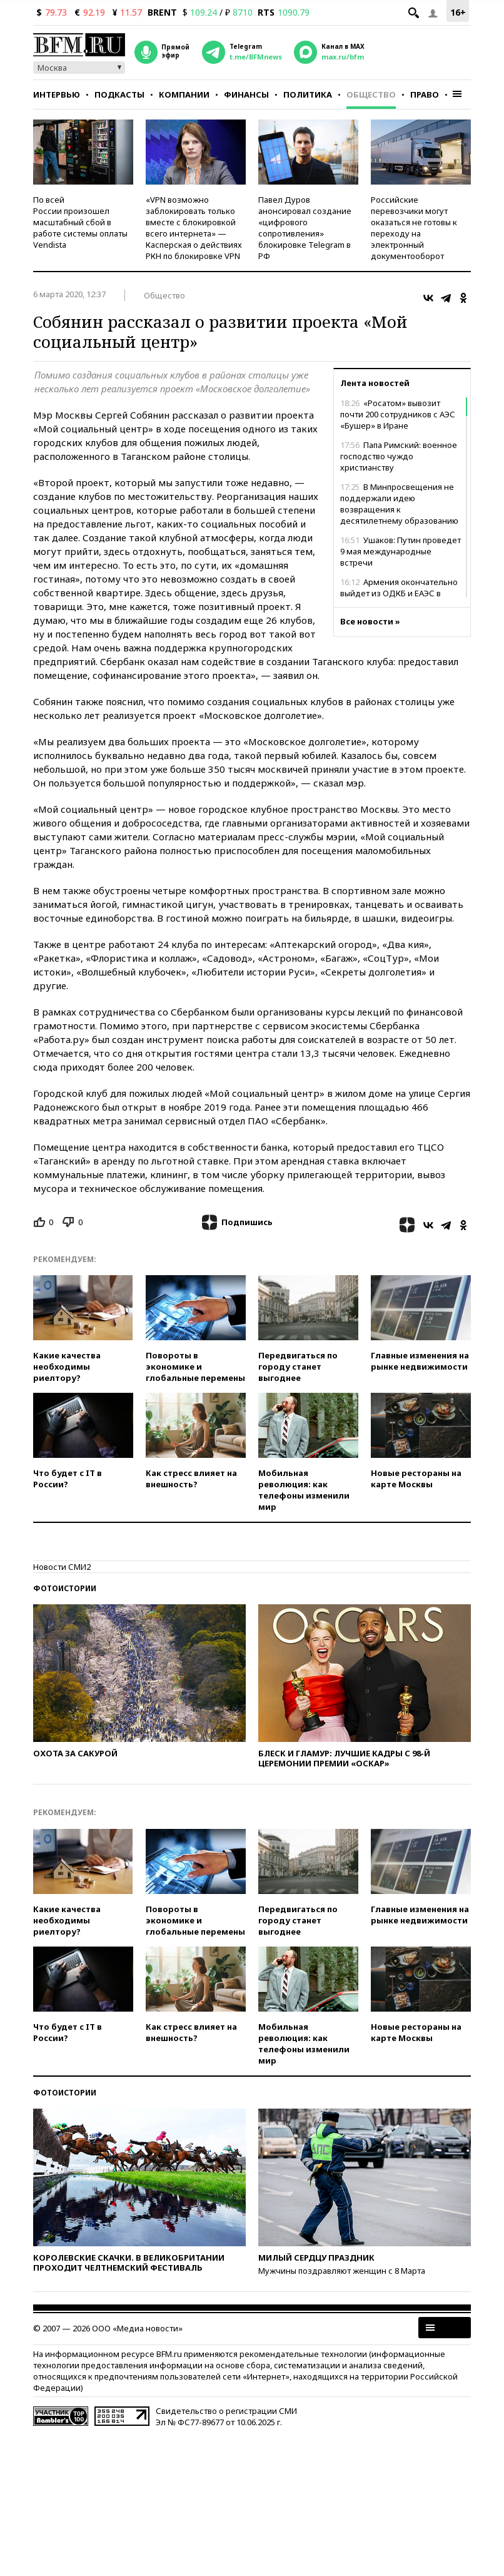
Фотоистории (64, 1588)
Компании (184, 94)
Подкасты (119, 94)
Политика (307, 94)
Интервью (56, 94)
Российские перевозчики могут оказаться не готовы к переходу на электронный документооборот (414, 228)
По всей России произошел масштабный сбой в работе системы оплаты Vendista (80, 222)
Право (424, 94)
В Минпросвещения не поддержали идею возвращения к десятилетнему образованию (399, 503)
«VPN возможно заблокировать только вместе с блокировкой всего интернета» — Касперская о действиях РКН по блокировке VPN (194, 228)
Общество (371, 94)
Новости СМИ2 (62, 1566)
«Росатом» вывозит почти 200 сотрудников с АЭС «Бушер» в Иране (397, 414)
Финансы (246, 94)
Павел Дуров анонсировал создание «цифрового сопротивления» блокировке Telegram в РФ (304, 228)
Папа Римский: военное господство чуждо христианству (398, 456)
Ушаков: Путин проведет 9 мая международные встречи (400, 551)
